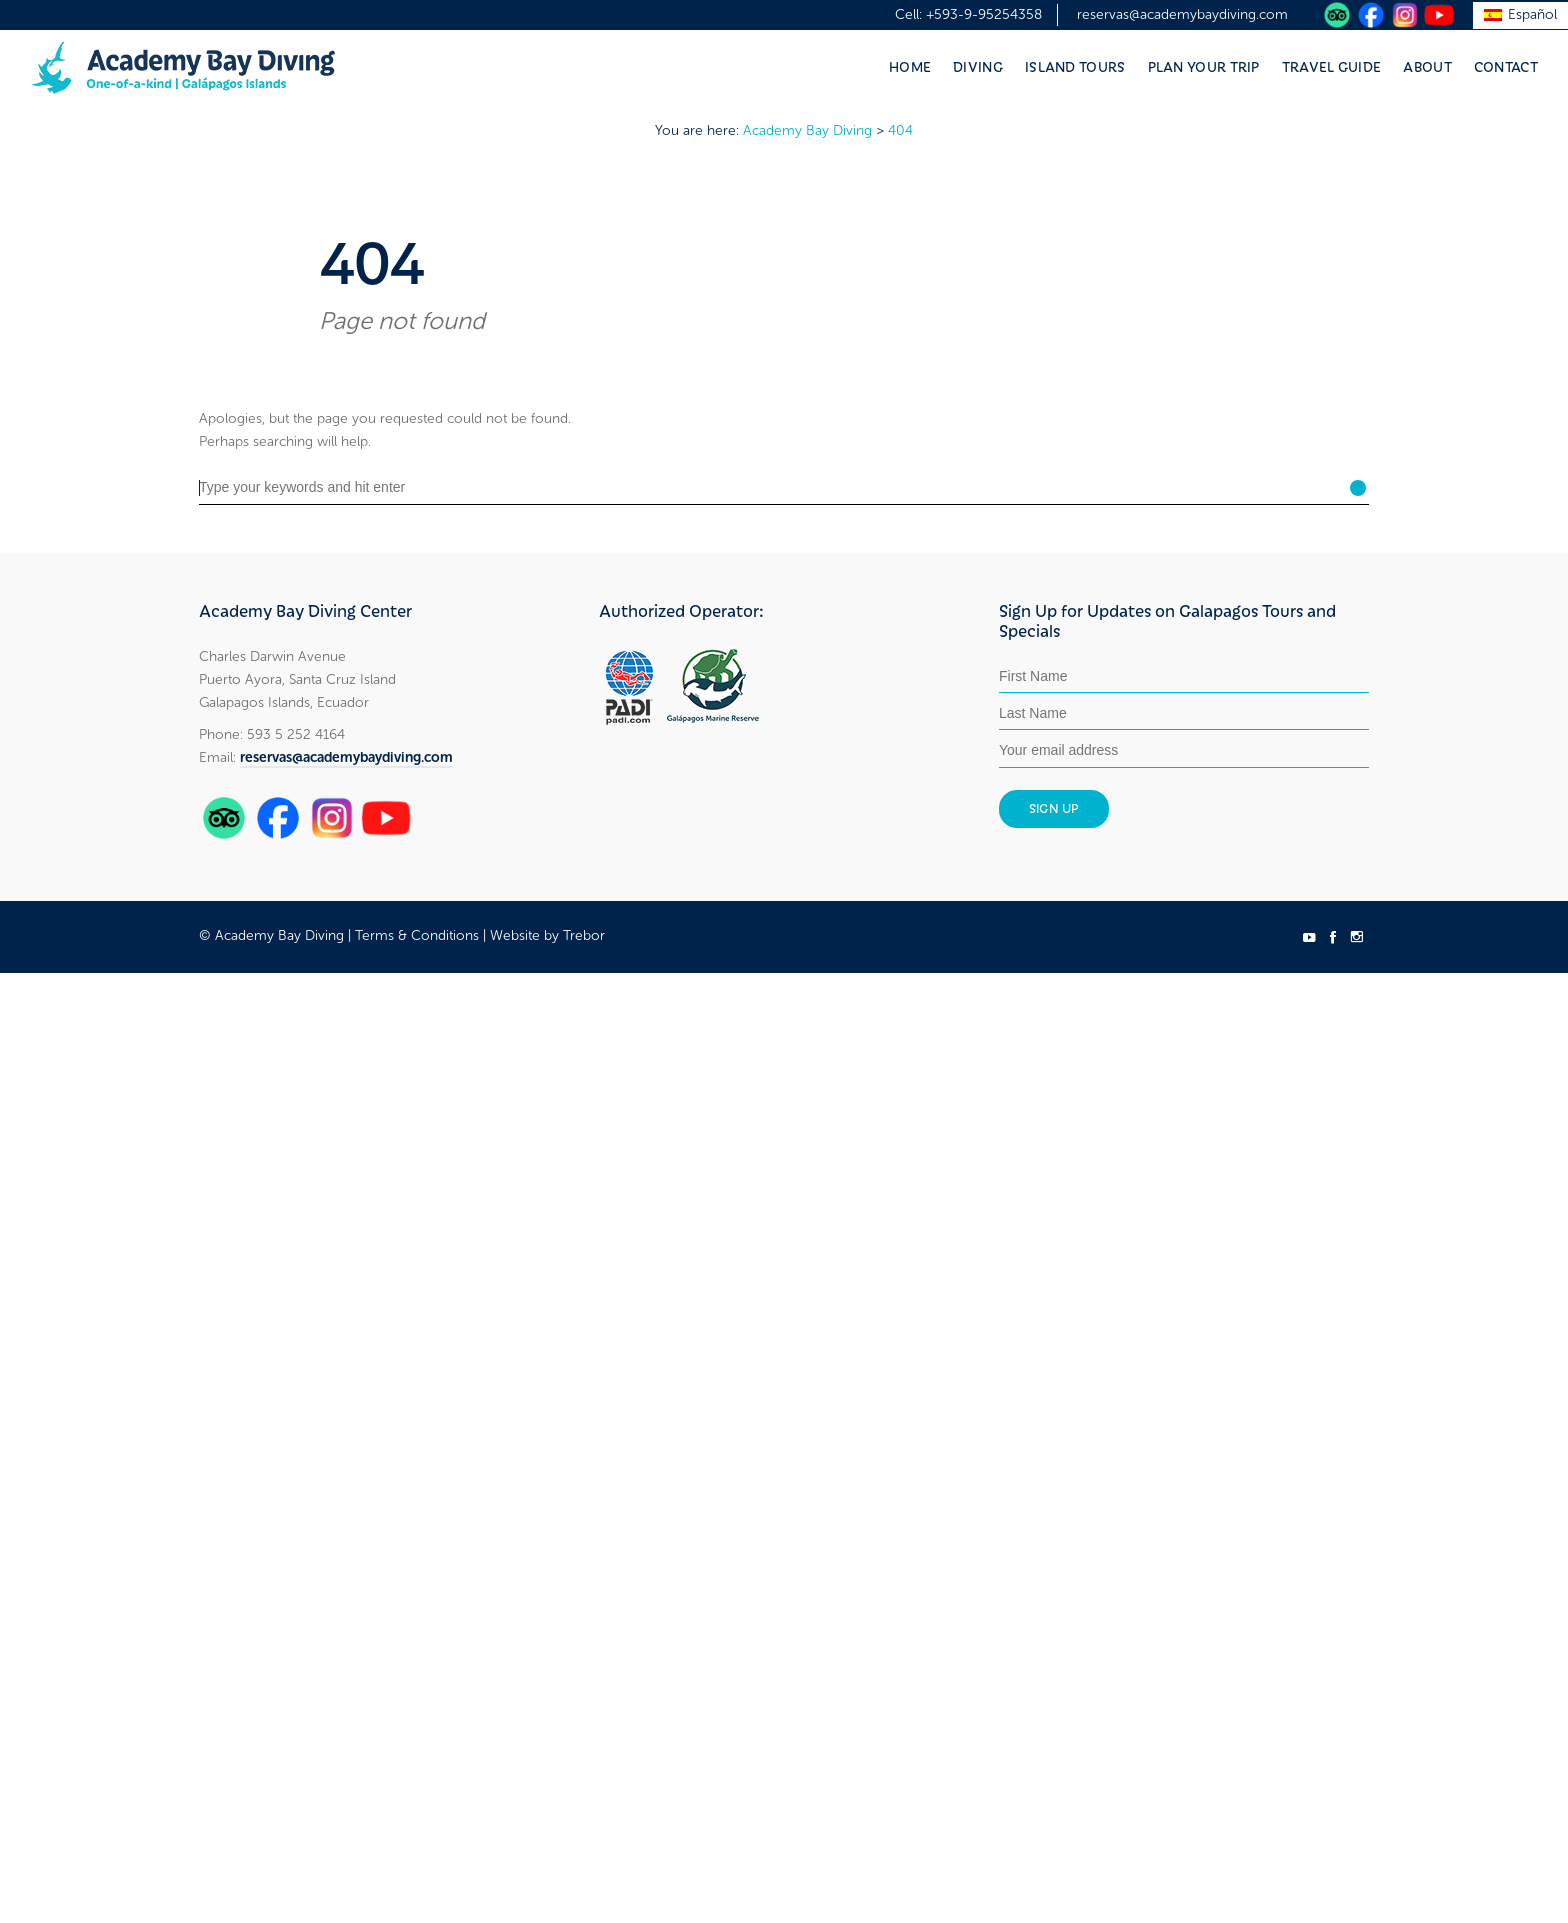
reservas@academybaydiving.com (1182, 14)
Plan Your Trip (1204, 66)
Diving (978, 66)
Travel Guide (1332, 66)
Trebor (584, 935)
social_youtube (1309, 937)
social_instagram (1357, 937)
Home (910, 66)
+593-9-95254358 (984, 14)
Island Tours (1075, 66)
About (1427, 66)
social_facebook (1333, 937)
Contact (1506, 66)
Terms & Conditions (417, 935)
